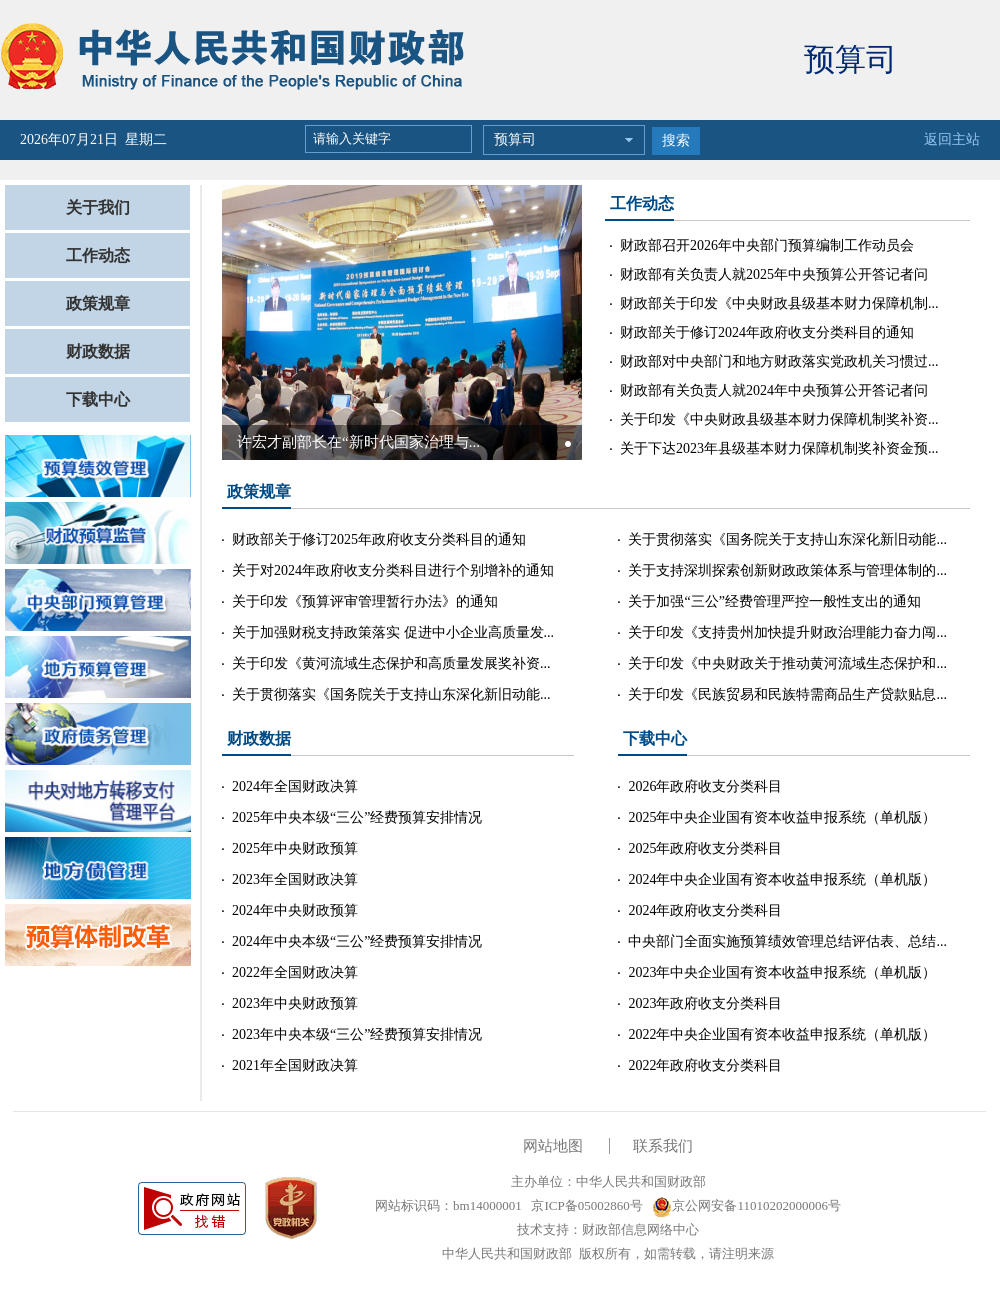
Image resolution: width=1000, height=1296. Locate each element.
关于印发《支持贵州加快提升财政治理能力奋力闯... (787, 632)
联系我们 (663, 1146)
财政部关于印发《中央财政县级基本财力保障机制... (779, 303)
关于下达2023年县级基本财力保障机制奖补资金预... (779, 448)
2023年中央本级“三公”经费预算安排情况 (357, 1034)
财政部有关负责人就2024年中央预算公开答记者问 (774, 390)
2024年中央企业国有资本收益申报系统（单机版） (782, 879)
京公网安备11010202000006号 (746, 1205)
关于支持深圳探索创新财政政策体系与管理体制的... (787, 570)
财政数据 (98, 351)
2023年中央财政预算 (295, 1003)
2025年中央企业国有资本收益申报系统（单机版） (782, 817)
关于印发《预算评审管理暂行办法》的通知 (365, 601)
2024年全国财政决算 (295, 786)
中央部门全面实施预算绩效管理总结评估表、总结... (787, 941)
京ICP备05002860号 (585, 1205)
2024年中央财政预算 (295, 910)
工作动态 (98, 255)
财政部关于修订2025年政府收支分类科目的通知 (379, 539)
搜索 (676, 140)
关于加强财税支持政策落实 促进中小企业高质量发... (393, 632)
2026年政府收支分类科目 (705, 786)
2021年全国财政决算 (295, 1065)
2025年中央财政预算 (295, 848)
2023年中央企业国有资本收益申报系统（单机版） (782, 972)
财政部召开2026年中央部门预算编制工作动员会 (767, 245)
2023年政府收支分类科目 (705, 1003)
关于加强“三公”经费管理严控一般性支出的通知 (774, 601)
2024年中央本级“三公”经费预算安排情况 (357, 941)
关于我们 (98, 207)
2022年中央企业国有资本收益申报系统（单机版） (782, 1034)
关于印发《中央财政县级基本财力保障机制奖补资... (779, 419)
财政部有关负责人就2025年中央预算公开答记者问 (774, 274)
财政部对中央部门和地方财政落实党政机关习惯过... (779, 361)
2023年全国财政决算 (295, 879)
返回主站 (952, 139)
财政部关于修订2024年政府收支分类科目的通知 (767, 332)
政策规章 (98, 303)
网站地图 (553, 1146)
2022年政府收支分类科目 (705, 1065)
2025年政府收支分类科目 (705, 848)
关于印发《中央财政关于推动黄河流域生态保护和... (787, 663)
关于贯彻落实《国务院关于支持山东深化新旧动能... (391, 694)
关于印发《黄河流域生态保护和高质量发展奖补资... (391, 663)
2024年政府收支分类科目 (705, 910)
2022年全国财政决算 (295, 972)
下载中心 (98, 399)
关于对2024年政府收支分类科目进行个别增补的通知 (393, 570)
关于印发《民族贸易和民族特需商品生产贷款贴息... (787, 694)
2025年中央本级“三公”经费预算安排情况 (357, 817)
